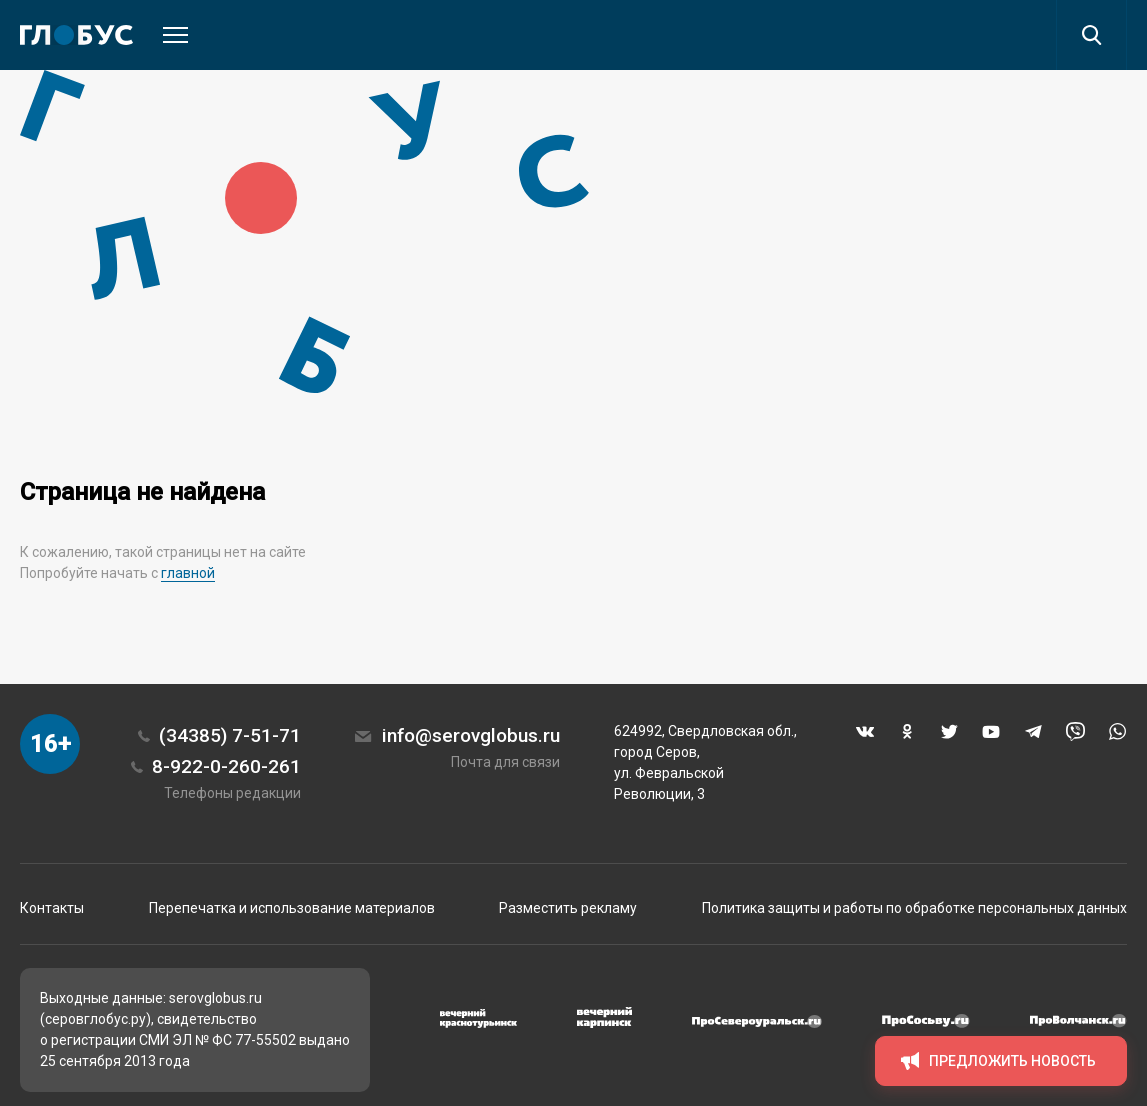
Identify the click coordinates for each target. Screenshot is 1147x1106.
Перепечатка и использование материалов (292, 908)
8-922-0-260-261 (226, 766)
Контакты (52, 908)
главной (188, 573)
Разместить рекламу (568, 908)
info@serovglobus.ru (471, 735)
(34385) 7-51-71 (230, 735)
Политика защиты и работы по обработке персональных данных (914, 908)
